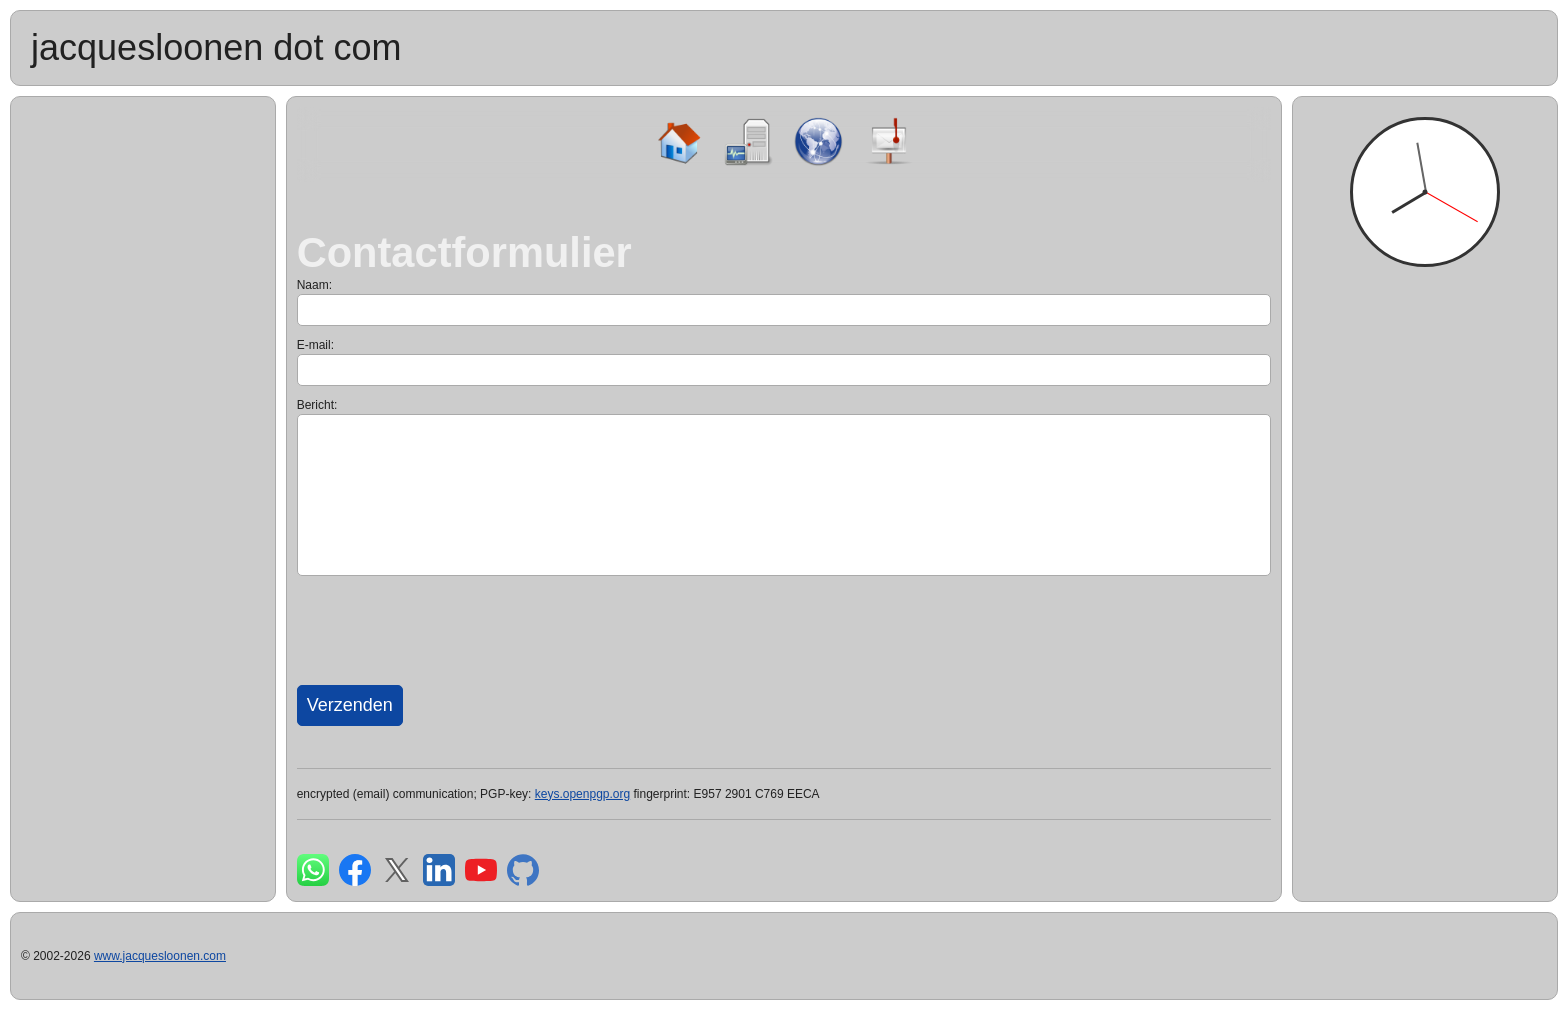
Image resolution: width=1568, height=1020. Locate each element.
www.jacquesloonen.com (160, 956)
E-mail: (315, 345)
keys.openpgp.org (582, 794)
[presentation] (449, 628)
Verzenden (350, 705)
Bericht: (317, 405)
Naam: (314, 285)
